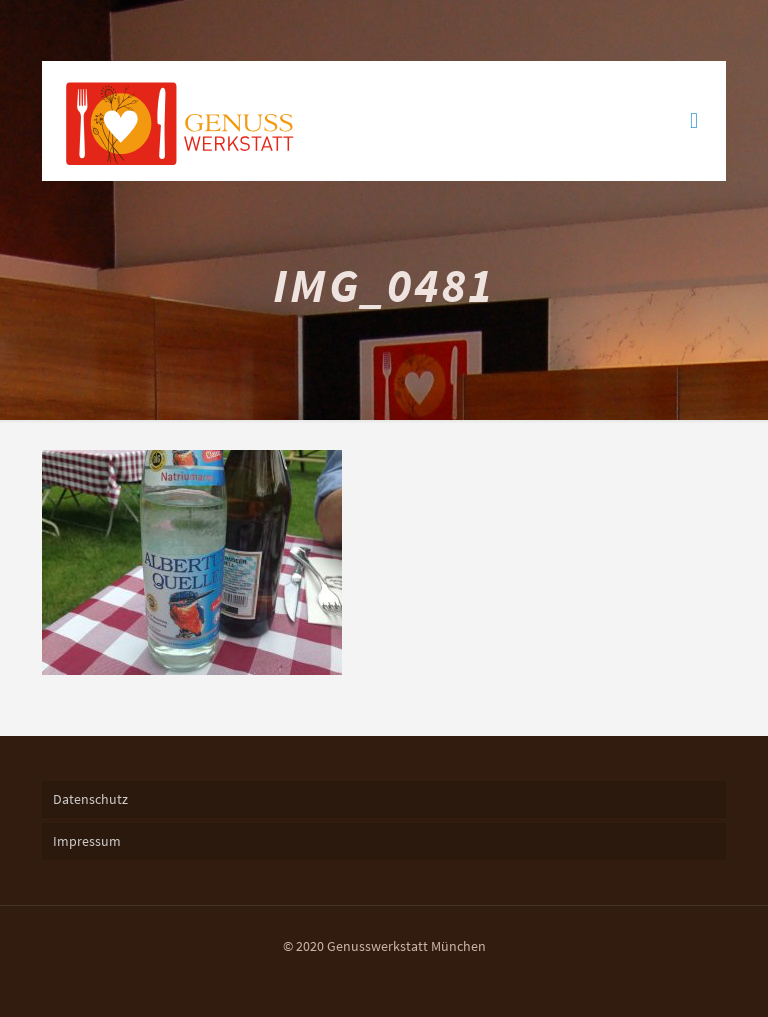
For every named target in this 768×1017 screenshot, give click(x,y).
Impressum (87, 841)
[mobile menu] (694, 121)
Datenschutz (90, 799)
